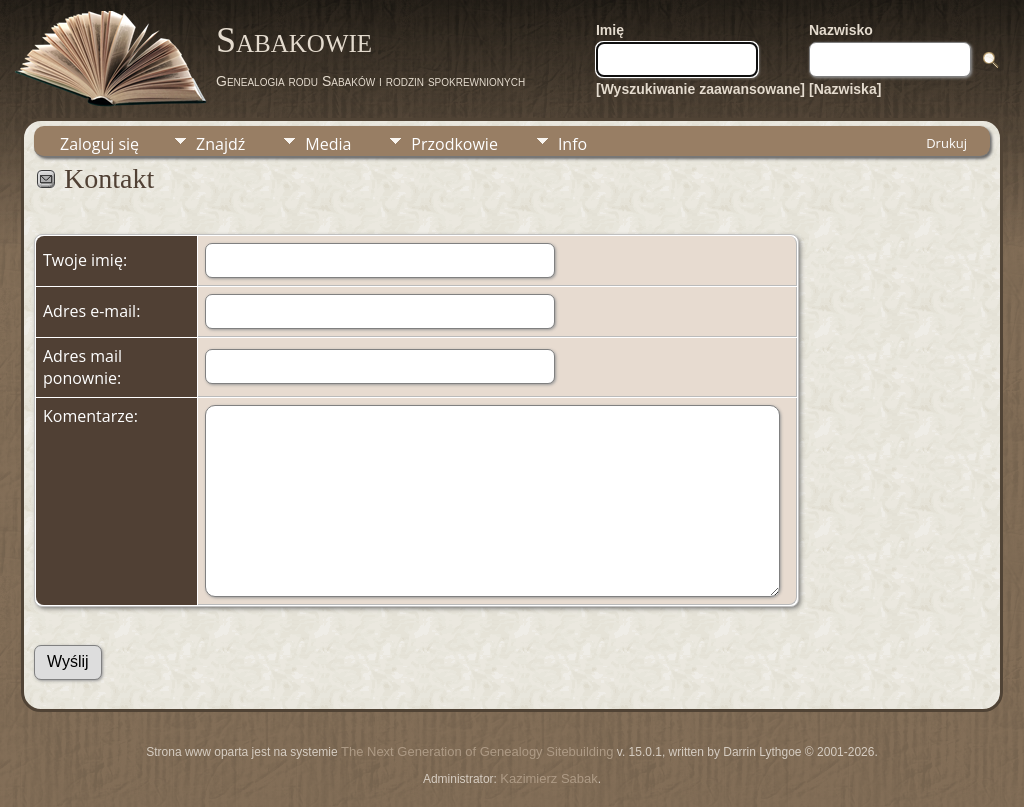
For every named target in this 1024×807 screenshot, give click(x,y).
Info (572, 144)
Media (328, 144)
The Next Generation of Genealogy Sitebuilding (477, 751)
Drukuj (946, 143)
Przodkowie (454, 144)
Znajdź (220, 144)
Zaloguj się (99, 144)
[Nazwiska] (845, 89)
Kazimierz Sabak (549, 778)
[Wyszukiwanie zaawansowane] (700, 89)
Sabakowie (294, 40)
